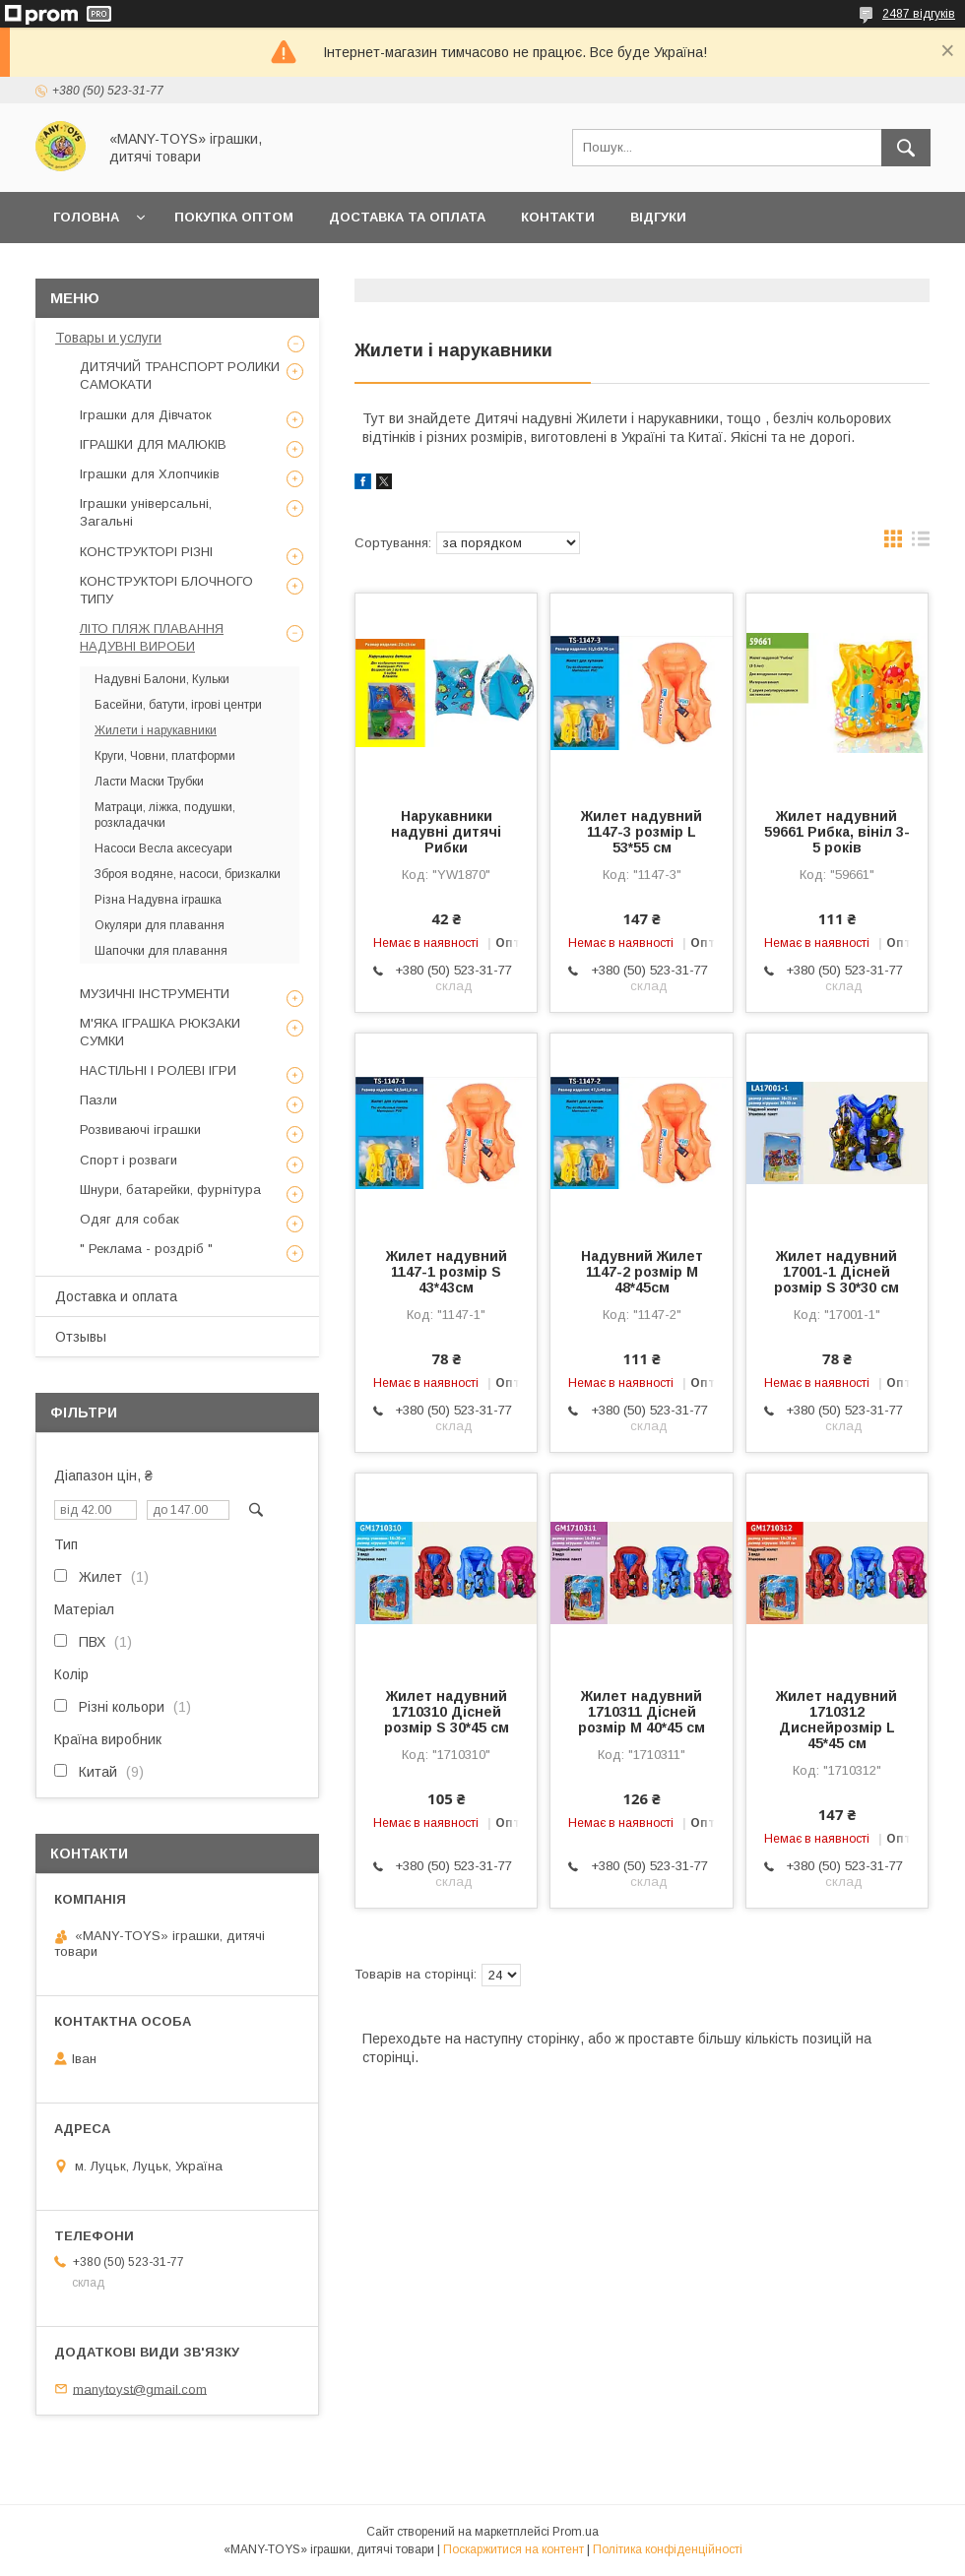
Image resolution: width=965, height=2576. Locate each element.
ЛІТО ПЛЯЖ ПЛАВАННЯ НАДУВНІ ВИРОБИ (152, 637)
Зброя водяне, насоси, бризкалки (188, 874)
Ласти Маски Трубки (149, 781)
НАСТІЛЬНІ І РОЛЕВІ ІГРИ (158, 1070)
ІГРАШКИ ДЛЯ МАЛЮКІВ (153, 444)
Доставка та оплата (407, 217)
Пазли (98, 1100)
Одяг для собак (129, 1219)
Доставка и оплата (116, 1296)
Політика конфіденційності (667, 2549)
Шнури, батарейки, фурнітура (170, 1189)
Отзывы (80, 1337)
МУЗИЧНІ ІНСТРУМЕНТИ (154, 993)
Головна (86, 217)
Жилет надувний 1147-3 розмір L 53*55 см (641, 831)
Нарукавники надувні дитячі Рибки (446, 831)
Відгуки (658, 217)
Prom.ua (575, 2532)
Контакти (558, 217)
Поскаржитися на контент (513, 2549)
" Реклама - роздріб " (146, 1248)
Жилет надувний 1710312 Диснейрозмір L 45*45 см (836, 1719)
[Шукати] (906, 147)
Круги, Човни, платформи (165, 756)
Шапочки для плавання (161, 951)
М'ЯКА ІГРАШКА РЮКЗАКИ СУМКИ (160, 1032)
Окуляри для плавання (160, 925)
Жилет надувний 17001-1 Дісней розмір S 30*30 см (836, 1271)
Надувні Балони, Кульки (162, 679)
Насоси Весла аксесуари (163, 848)
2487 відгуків (918, 14)
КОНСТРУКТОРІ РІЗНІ (146, 551)
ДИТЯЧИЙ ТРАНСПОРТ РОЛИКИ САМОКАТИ (180, 375)
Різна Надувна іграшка (158, 900)
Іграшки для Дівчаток (146, 415)
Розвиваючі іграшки (140, 1129)
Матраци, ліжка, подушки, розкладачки (165, 815)
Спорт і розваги (128, 1160)
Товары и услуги (108, 338)
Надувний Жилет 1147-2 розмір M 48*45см (642, 1271)
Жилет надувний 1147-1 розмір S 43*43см (446, 1271)
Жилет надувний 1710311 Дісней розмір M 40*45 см (641, 1711)
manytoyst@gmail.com (140, 2388)
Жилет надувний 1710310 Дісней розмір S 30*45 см (446, 1711)
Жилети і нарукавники (156, 730)
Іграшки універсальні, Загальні (146, 512)
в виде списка (921, 543)
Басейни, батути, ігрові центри (178, 705)
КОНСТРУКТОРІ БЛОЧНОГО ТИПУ (166, 590)
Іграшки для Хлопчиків (150, 474)
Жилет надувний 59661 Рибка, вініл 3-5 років (837, 831)
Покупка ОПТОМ (233, 217)
